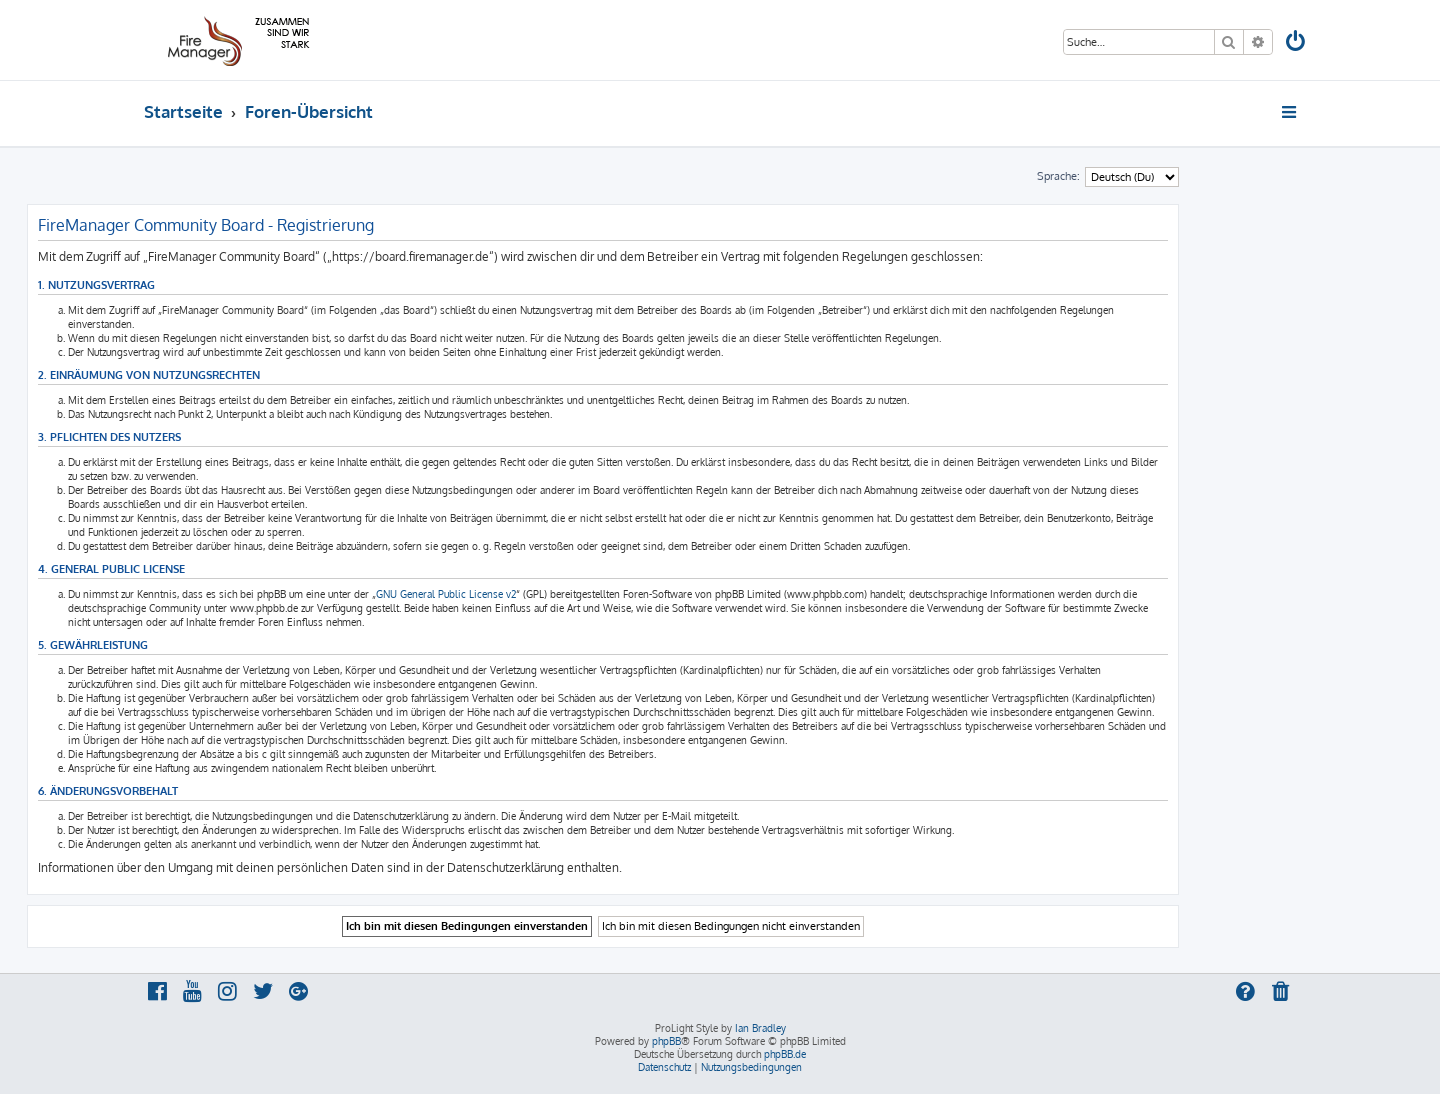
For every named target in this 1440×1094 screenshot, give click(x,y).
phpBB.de (785, 1054)
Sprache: (1058, 176)
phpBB (666, 1041)
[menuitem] (1297, 43)
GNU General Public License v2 (446, 594)
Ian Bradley (760, 1028)
